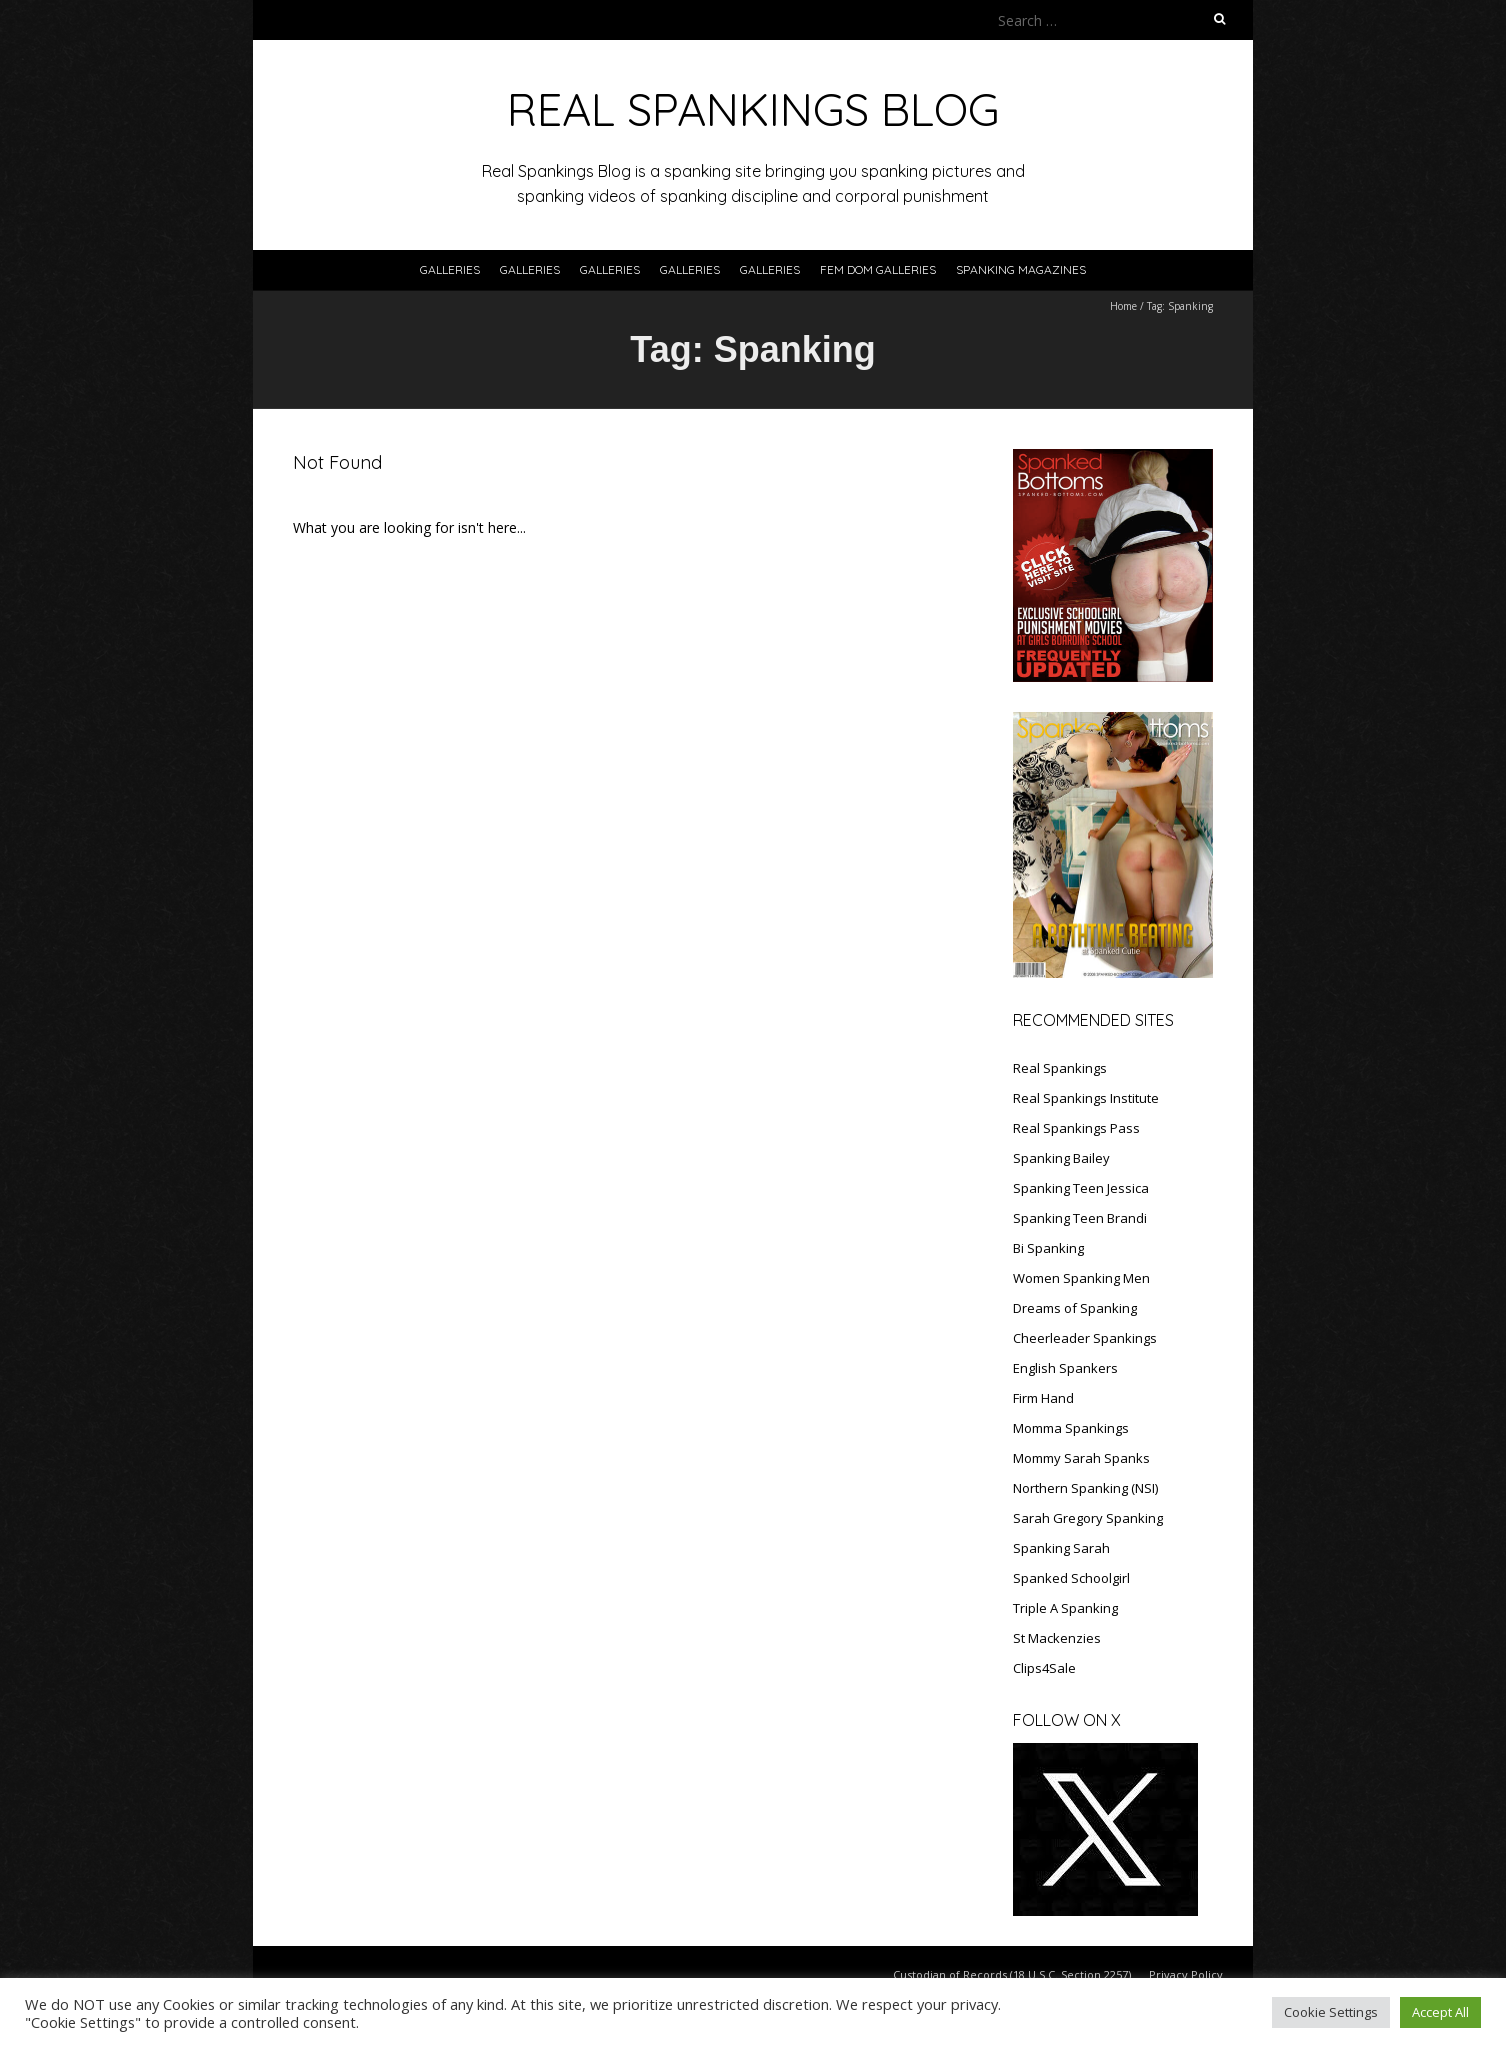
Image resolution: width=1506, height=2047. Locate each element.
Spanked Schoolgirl (1071, 1578)
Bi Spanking (1048, 1248)
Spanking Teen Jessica (1081, 1188)
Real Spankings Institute (1086, 1098)
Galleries (450, 269)
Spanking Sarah (1061, 1548)
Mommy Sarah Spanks (1081, 1458)
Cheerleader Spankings (1085, 1338)
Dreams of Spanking (1075, 1308)
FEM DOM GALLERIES (878, 269)
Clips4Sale (1044, 1668)
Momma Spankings (1071, 1428)
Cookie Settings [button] (1331, 2012)
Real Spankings (1060, 1068)
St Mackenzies (1057, 1638)
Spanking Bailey (1061, 1158)
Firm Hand (1043, 1398)
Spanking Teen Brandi (1080, 1218)
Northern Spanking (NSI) (1085, 1488)
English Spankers (1065, 1368)
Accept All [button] (1440, 2012)
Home (1123, 306)
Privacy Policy (1186, 1974)
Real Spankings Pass (1076, 1128)
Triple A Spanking (1065, 1608)
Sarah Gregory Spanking (1088, 1518)
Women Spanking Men (1081, 1278)
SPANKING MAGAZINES (1021, 269)
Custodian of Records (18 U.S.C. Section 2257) (1012, 1974)
